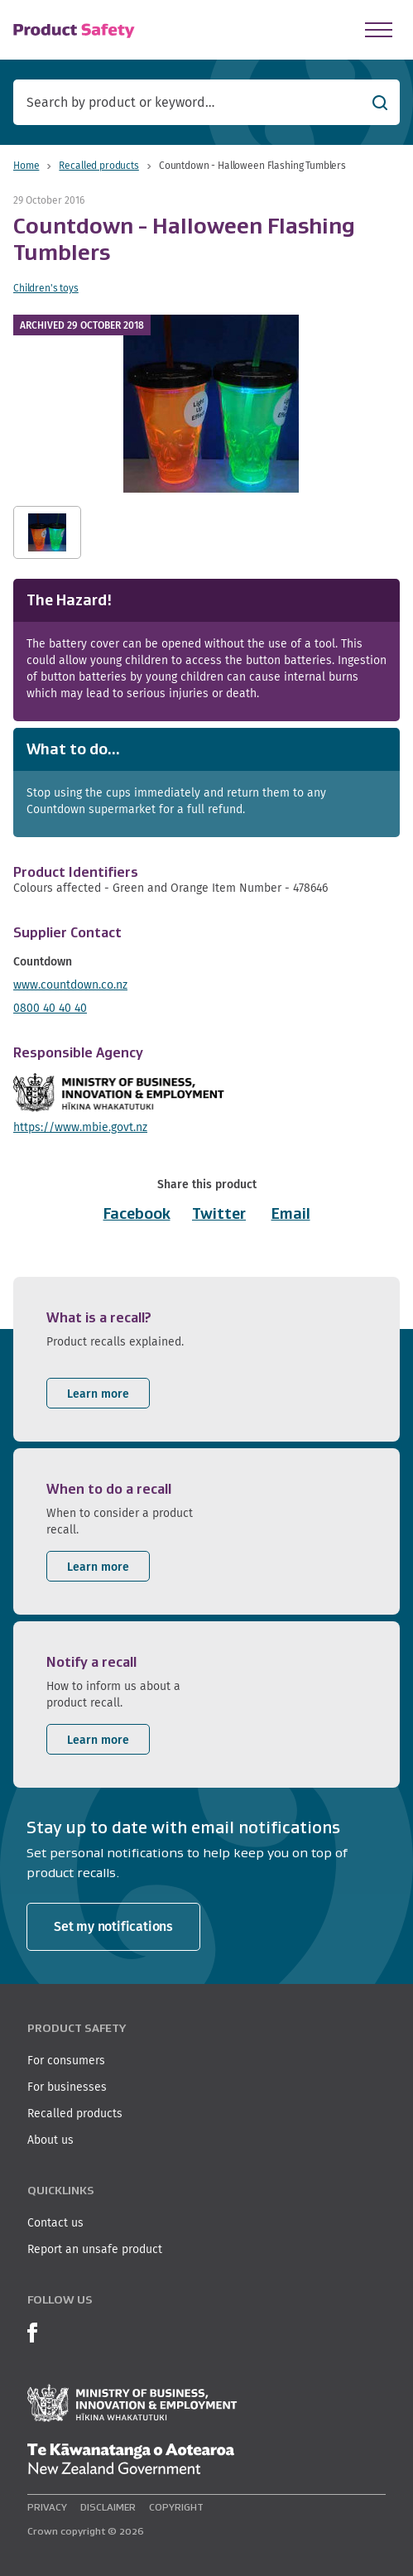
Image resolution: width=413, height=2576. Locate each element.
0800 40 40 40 (50, 1007)
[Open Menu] (378, 30)
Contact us (55, 2222)
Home (26, 165)
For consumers (66, 2060)
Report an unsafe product (94, 2249)
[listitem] (206, 1359)
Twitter (219, 1214)
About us (50, 2139)
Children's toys (46, 288)
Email (290, 1214)
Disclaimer (108, 2506)
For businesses (67, 2086)
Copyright (176, 2506)
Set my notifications (113, 1926)
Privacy (47, 2506)
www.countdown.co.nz (70, 984)
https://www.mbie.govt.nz (80, 1127)
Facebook (136, 1214)
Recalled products (98, 165)
